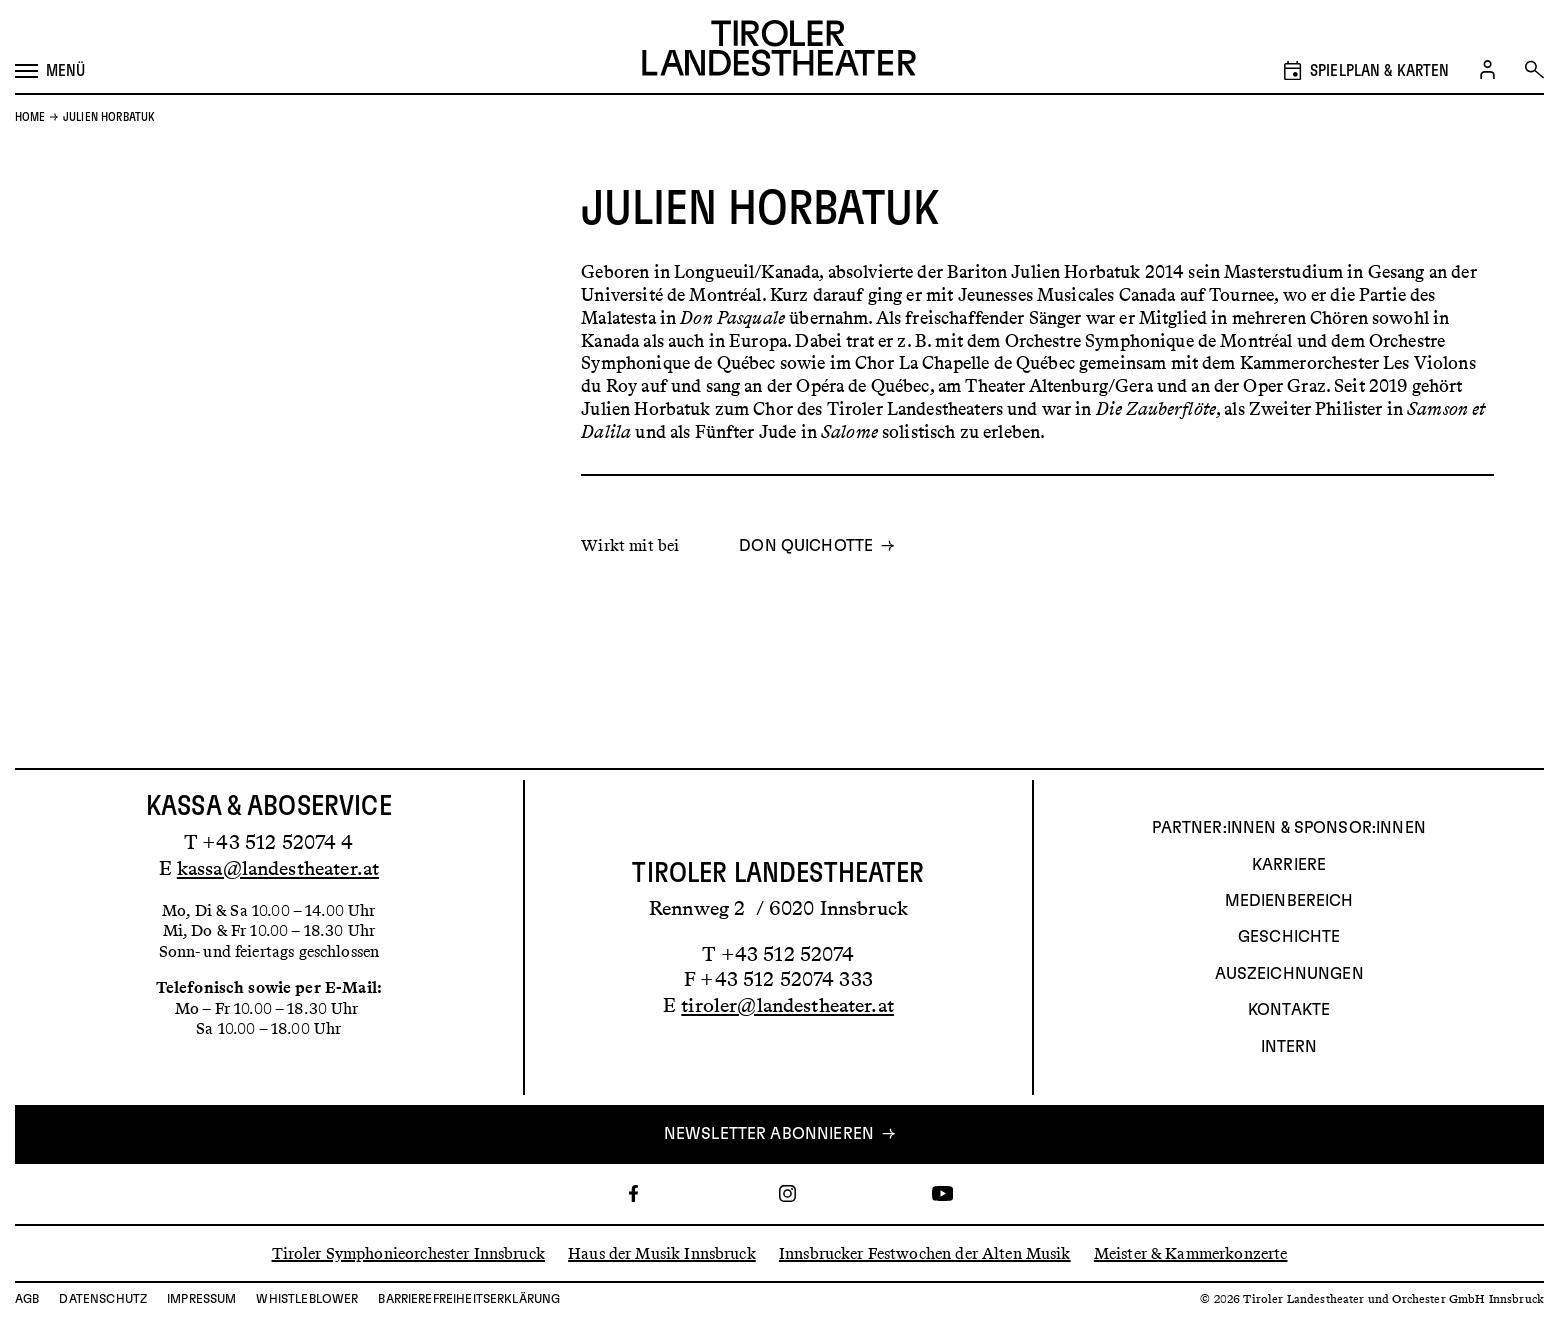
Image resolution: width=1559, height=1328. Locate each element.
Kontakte (1289, 1011)
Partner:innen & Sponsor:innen (1288, 829)
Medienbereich (1289, 901)
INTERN (1289, 1047)
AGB (27, 1299)
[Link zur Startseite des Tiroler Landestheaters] (779, 50)
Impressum (201, 1299)
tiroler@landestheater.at (787, 1005)
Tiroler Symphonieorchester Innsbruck (408, 1253)
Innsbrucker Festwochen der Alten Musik (925, 1253)
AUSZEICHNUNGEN (1289, 974)
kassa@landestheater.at (278, 868)
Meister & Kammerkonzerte (1191, 1253)
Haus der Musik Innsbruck (662, 1253)
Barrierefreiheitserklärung (469, 1299)
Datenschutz (103, 1299)
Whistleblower (307, 1299)
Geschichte (1289, 938)
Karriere (1289, 865)
